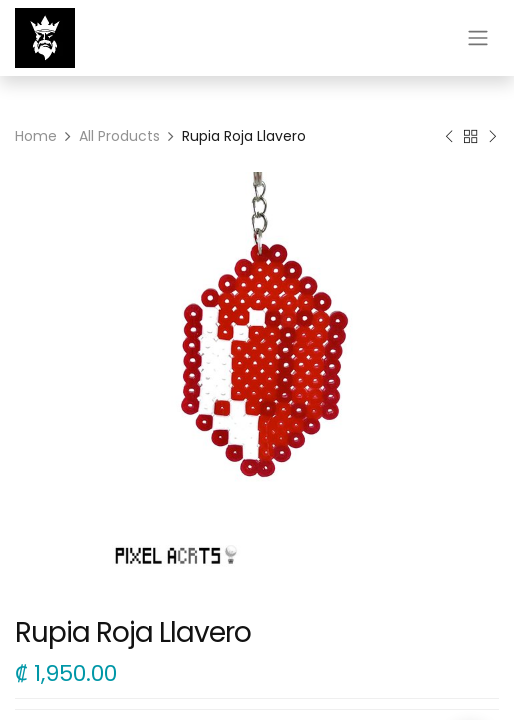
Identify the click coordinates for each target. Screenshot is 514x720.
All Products (119, 136)
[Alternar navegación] (478, 38)
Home (36, 136)
